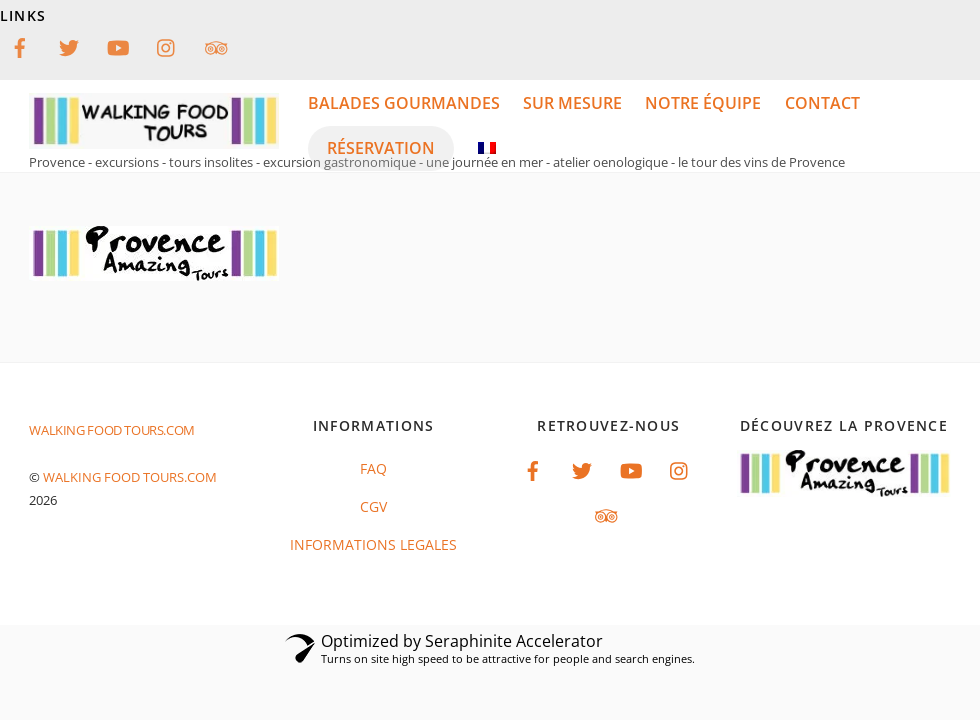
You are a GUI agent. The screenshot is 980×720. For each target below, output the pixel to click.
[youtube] (118, 45)
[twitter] (69, 45)
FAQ (373, 468)
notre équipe (703, 103)
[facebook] (20, 45)
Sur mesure (572, 103)
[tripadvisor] (216, 45)
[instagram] (167, 45)
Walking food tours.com (130, 477)
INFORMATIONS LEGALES (373, 544)
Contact (822, 103)
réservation (381, 148)
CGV (373, 506)
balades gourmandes (404, 103)
